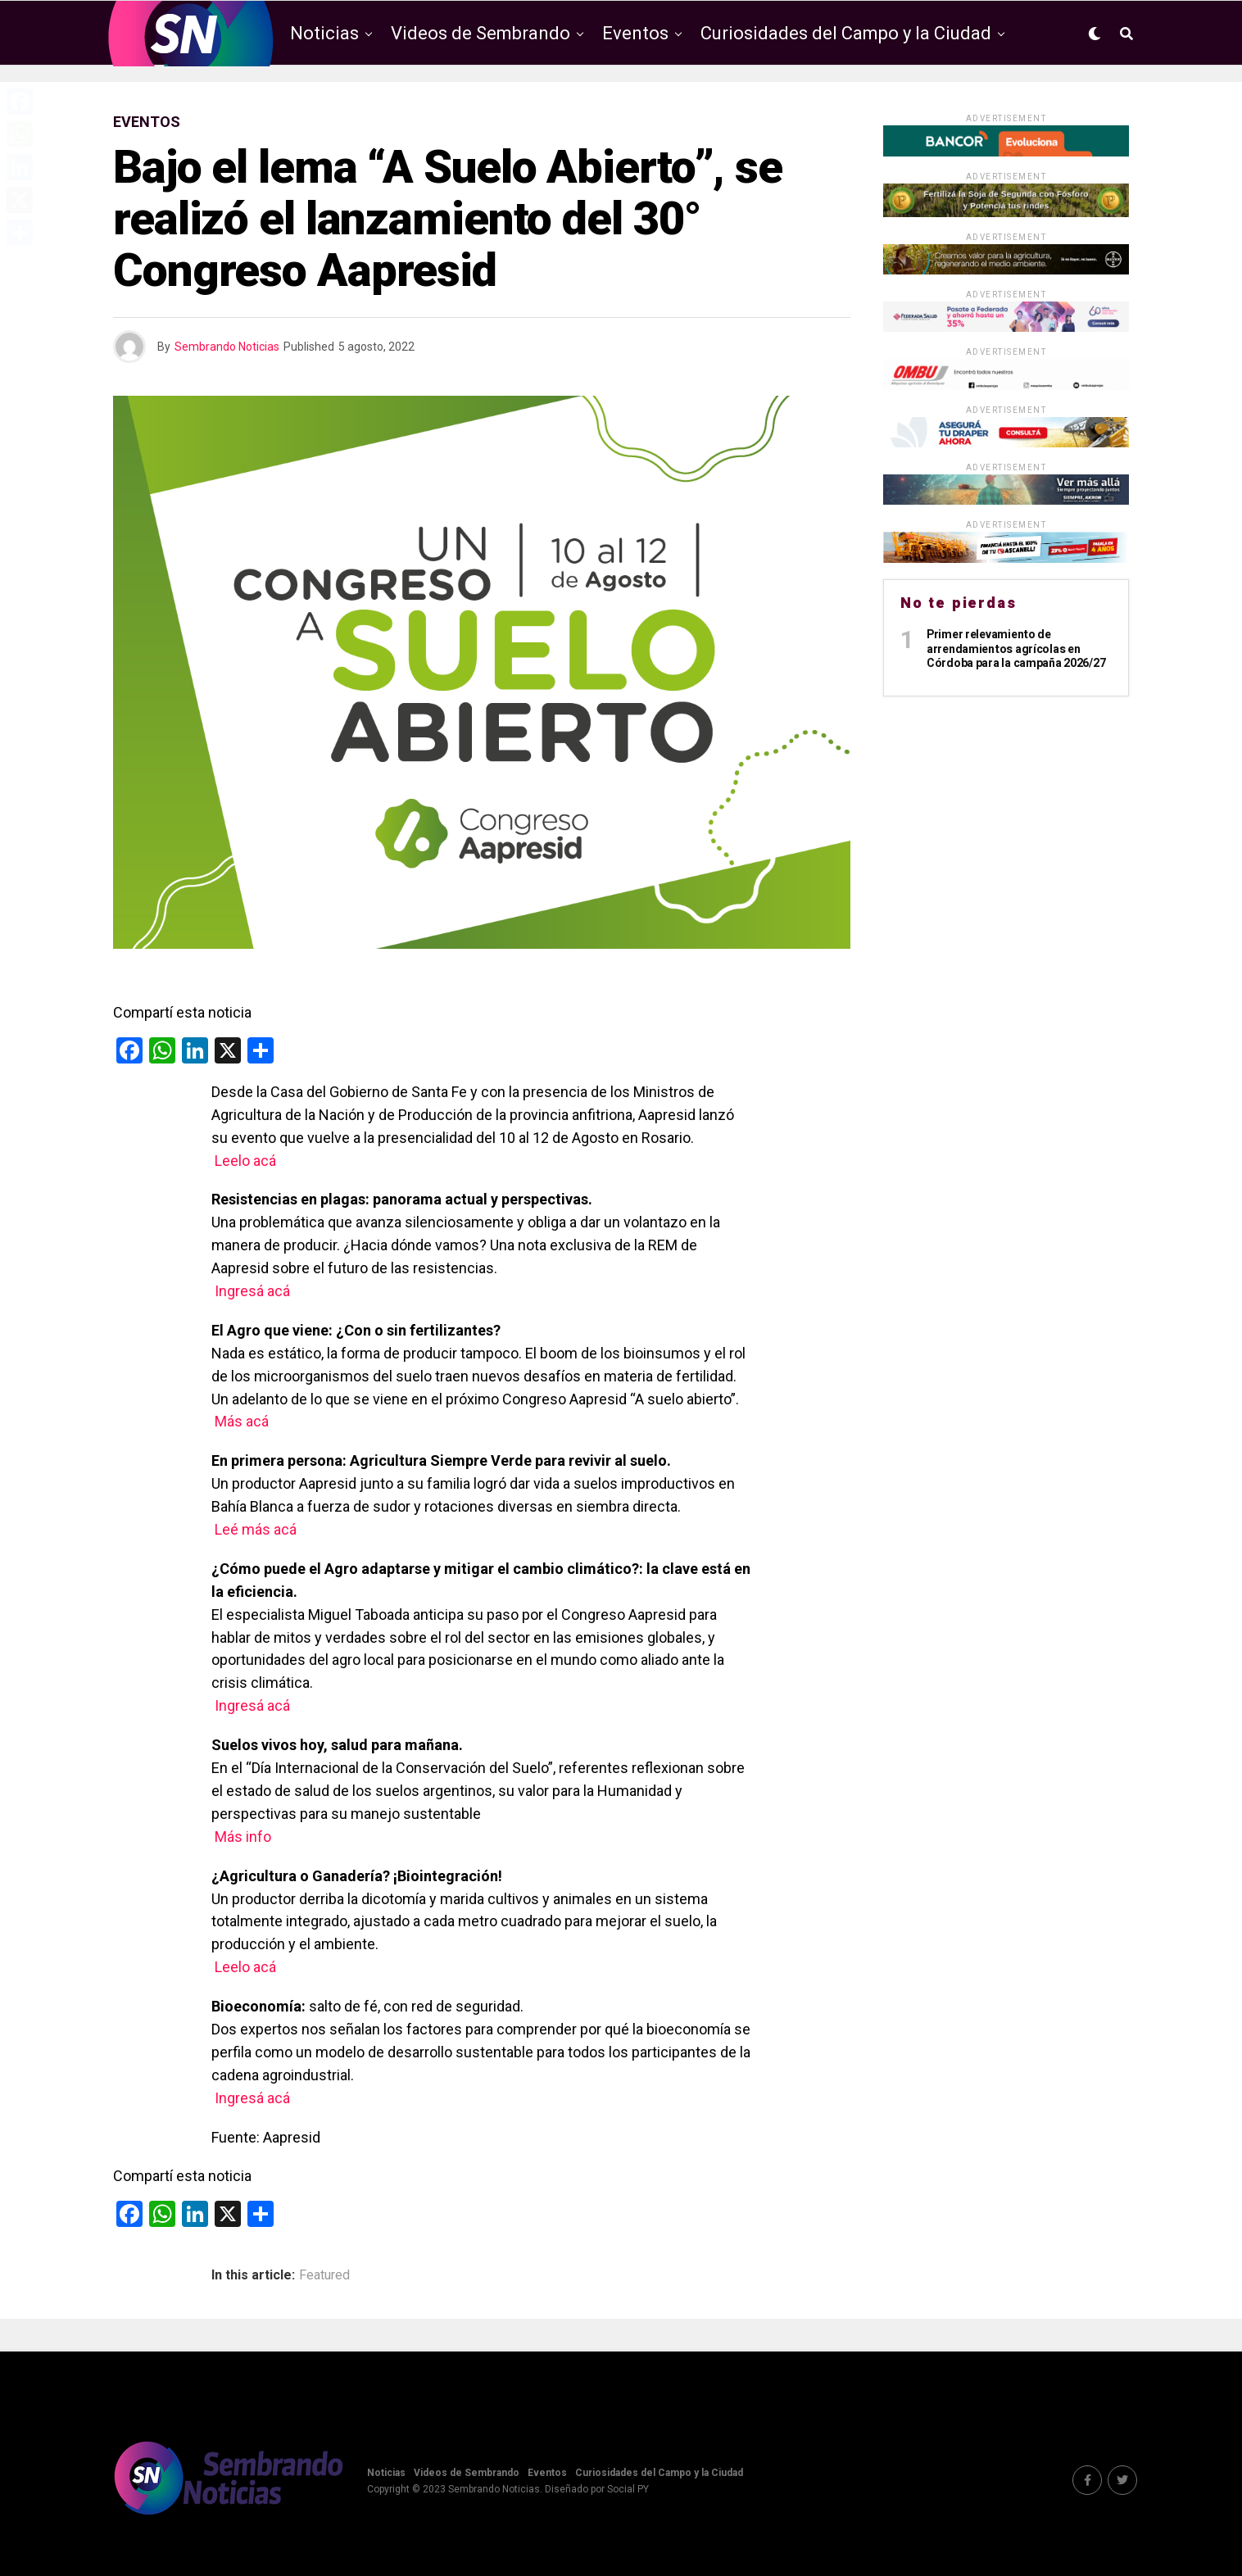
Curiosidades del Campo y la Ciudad (845, 33)
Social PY (628, 2489)
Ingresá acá (252, 1290)
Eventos (635, 33)
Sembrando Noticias (227, 346)
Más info (243, 1836)
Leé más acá (256, 1529)
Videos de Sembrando (480, 33)
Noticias (324, 33)
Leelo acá (245, 1160)
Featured (324, 2275)
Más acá (243, 1421)
